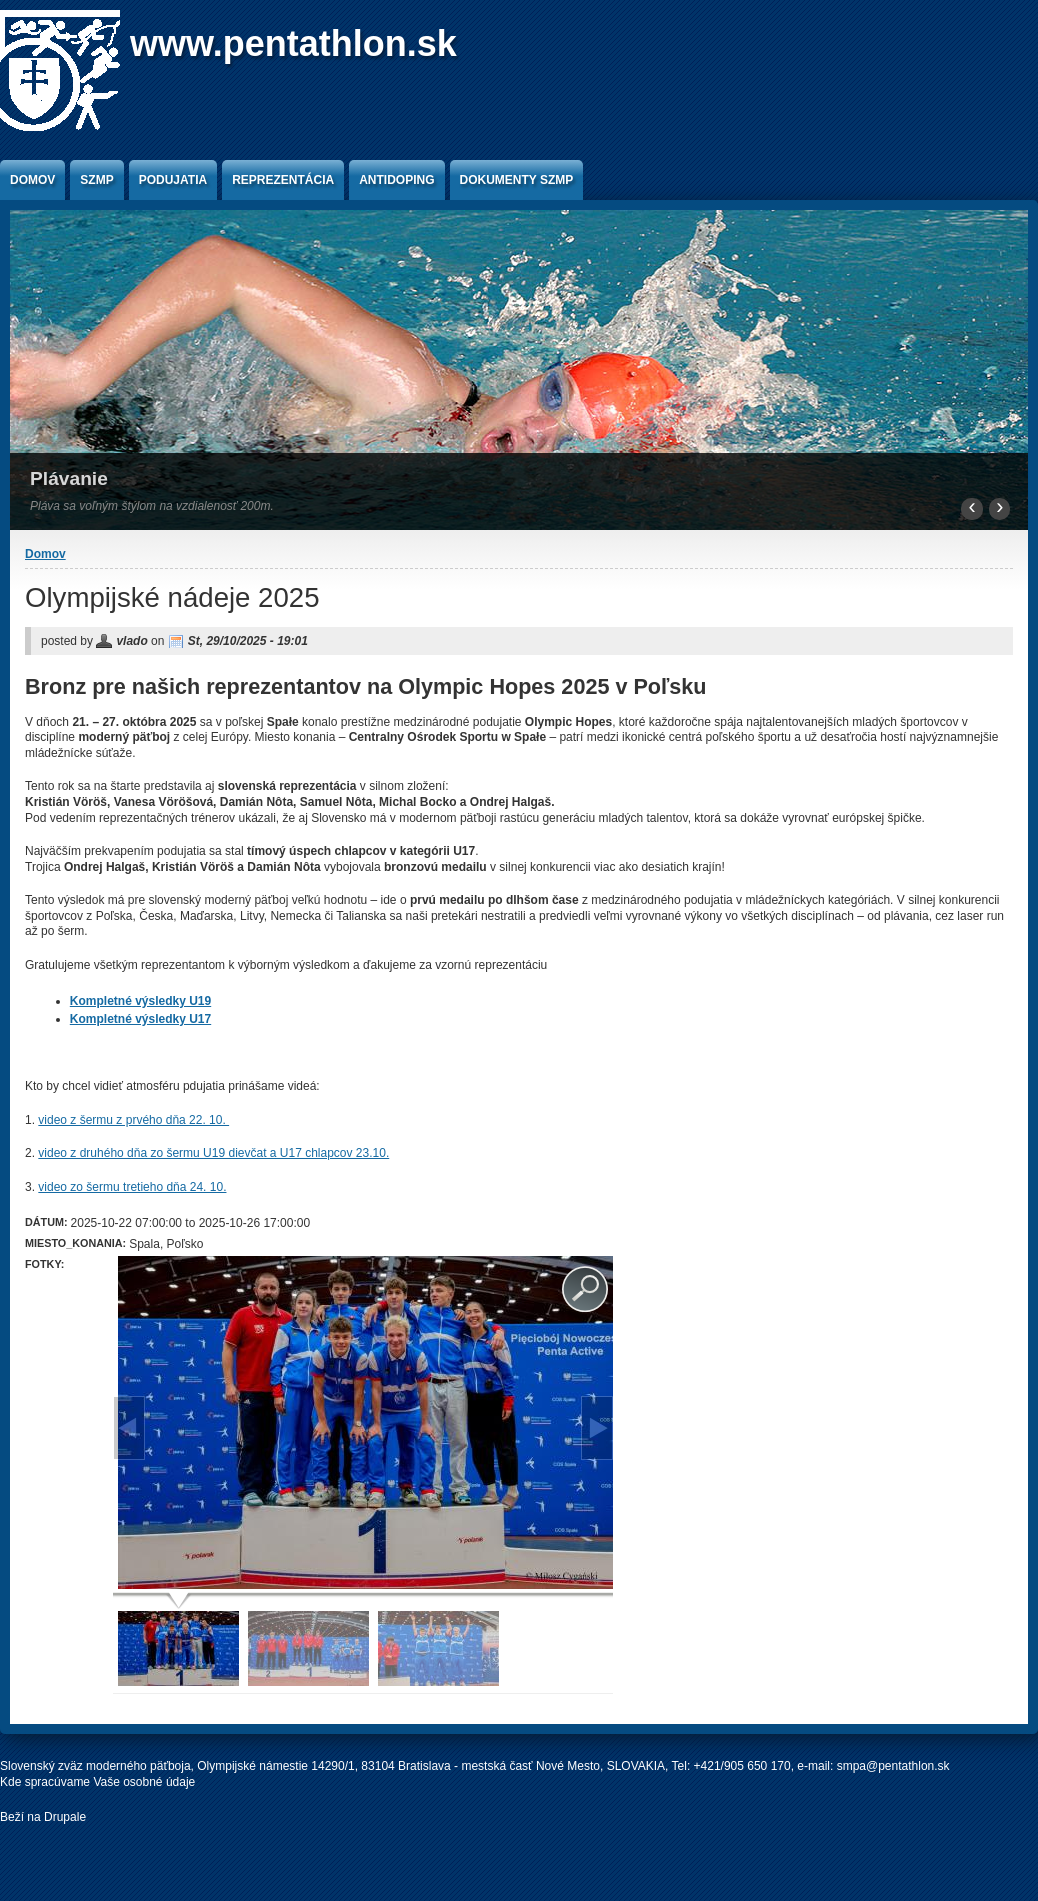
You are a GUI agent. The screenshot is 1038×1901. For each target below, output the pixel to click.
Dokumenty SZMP (517, 180)
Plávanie (69, 478)
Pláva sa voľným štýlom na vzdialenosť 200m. (152, 506)
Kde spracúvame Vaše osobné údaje (97, 1782)
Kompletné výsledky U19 (140, 1001)
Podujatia (173, 180)
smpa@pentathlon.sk (893, 1766)
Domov (32, 180)
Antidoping (396, 180)
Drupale (65, 1817)
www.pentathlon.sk (293, 43)
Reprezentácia (283, 180)
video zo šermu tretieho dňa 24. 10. (132, 1187)
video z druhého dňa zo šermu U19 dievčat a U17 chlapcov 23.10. (213, 1153)
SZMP (96, 180)
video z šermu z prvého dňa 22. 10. (133, 1120)
